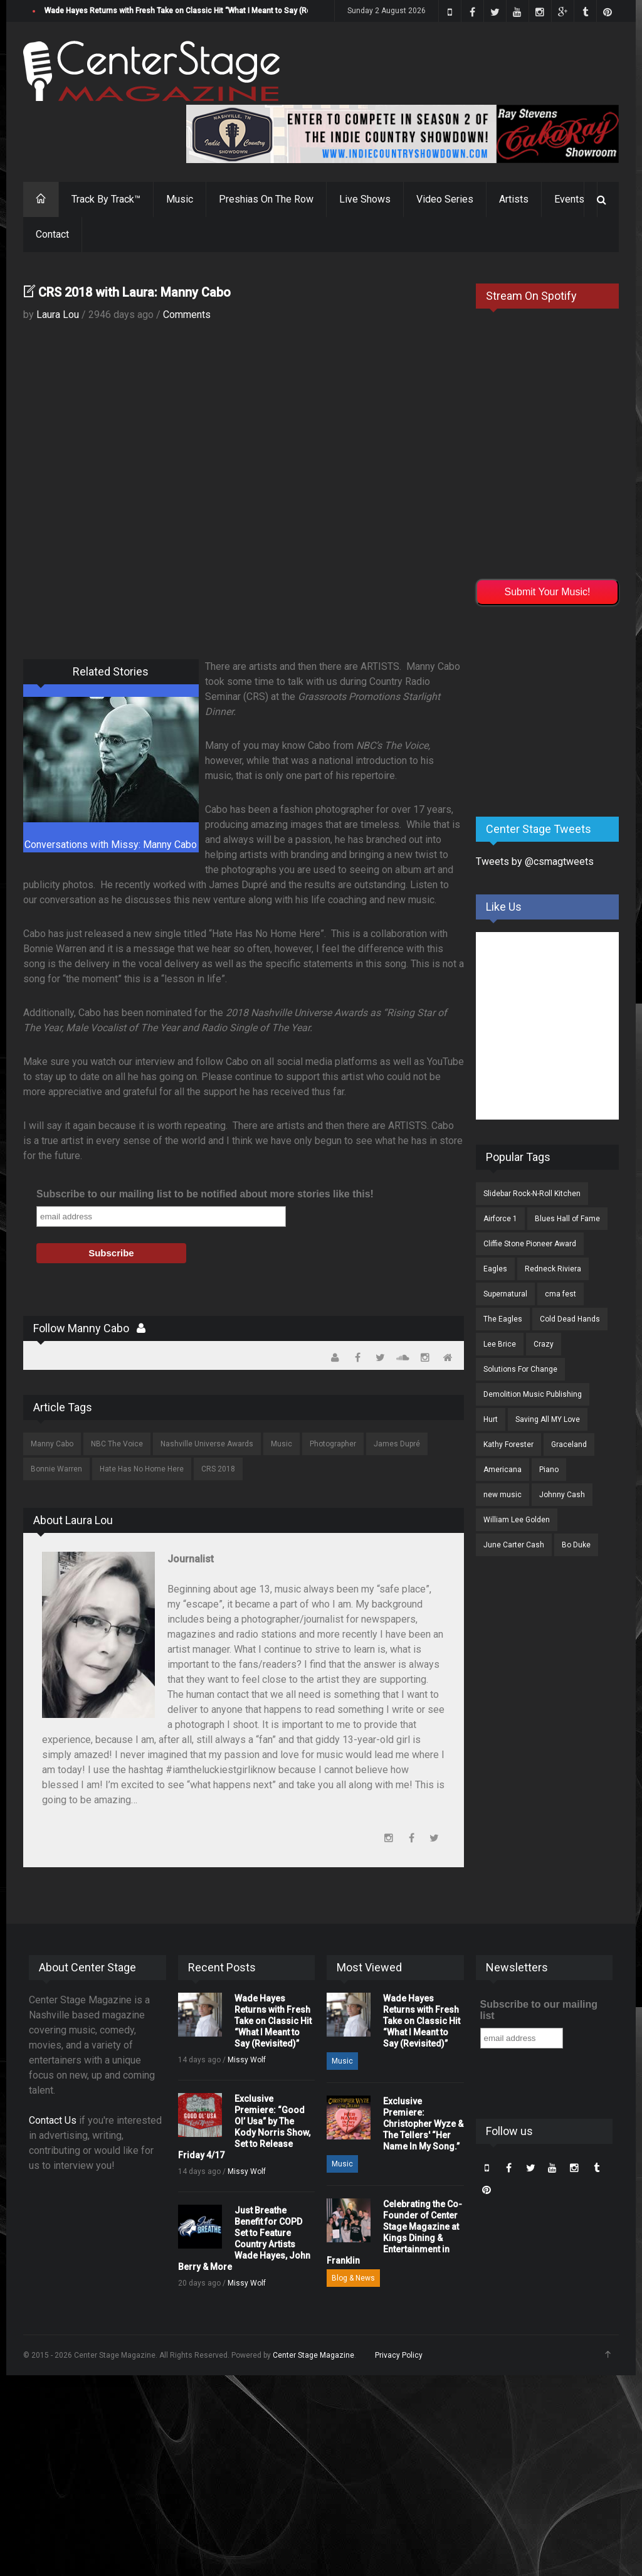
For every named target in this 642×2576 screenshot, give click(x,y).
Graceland (569, 1444)
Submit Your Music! (548, 591)
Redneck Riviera (553, 1268)
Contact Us (52, 2120)
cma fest (560, 1294)
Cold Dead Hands (570, 1319)
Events (569, 199)
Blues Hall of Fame (567, 1218)
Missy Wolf (247, 2059)
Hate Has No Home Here (142, 1469)
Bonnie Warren (56, 1469)
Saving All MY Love (547, 1419)
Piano (549, 1469)
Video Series (444, 199)
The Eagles (502, 1319)
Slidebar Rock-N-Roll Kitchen (532, 1193)
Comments (187, 315)
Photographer (333, 1443)
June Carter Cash (513, 1544)
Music (179, 199)
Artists (514, 199)
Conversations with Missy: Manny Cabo (110, 845)
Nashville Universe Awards (206, 1443)
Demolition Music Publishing (532, 1394)
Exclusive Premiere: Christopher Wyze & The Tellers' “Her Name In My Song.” (423, 2123)
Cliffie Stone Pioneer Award (529, 1243)
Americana (502, 1469)
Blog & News (353, 2278)
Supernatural (505, 1294)
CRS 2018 (218, 1469)
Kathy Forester (508, 1444)
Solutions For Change (520, 1369)
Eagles (495, 1268)
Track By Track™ (105, 199)
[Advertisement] (559, 708)
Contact (52, 234)
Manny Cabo (52, 1443)
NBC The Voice (117, 1443)
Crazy (544, 1344)
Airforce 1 (500, 1218)
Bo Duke (576, 1544)
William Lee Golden (516, 1519)
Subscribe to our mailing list (539, 2010)
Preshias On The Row (266, 199)
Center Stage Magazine (313, 2355)
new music (502, 1494)
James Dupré (397, 1443)
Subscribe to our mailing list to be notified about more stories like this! (205, 1194)
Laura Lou (57, 315)
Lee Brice (499, 1344)
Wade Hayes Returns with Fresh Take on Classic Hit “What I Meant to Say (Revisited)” (192, 10)
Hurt (490, 1419)
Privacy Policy (399, 2355)
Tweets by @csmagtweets (535, 861)
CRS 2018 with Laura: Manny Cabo (134, 292)
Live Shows (365, 199)
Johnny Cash (562, 1494)
